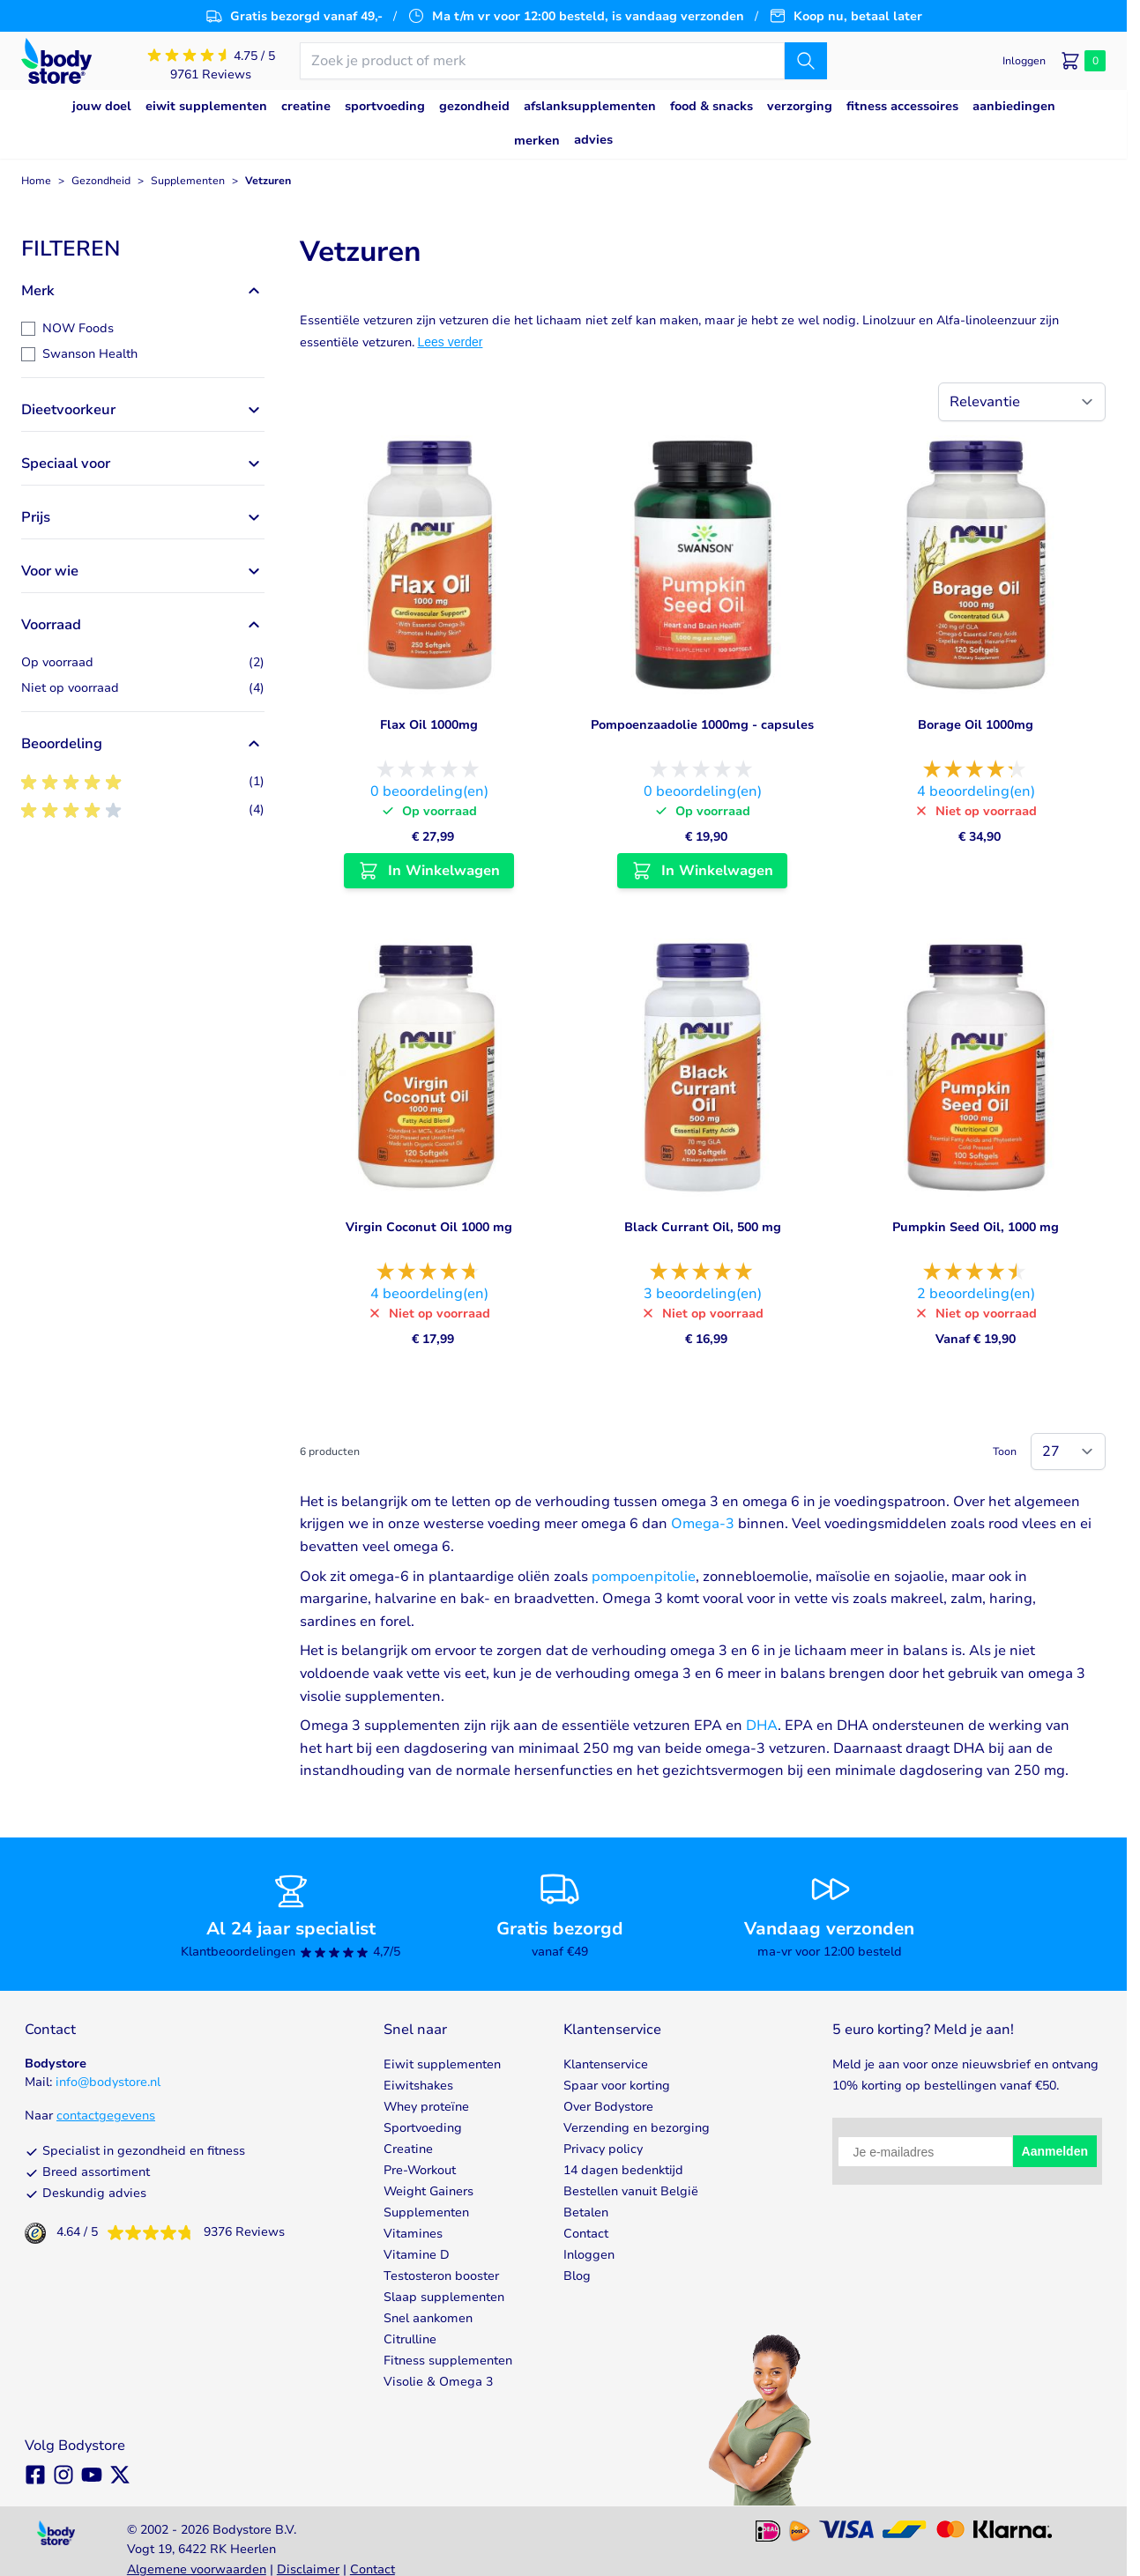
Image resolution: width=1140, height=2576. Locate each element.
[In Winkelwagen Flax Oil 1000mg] (429, 870)
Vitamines (413, 2233)
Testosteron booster (441, 2276)
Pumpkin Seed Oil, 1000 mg (975, 1227)
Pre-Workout (420, 2170)
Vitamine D (417, 2254)
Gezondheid (100, 181)
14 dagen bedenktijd (623, 2170)
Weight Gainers (428, 2191)
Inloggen (589, 2254)
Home (36, 181)
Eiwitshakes (418, 2085)
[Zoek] (806, 60)
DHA (762, 1725)
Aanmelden (1055, 2151)
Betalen (585, 2212)
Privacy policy (603, 2149)
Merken (537, 140)
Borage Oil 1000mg (975, 724)
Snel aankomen (428, 2318)
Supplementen (188, 181)
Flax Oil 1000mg (429, 724)
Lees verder (450, 342)
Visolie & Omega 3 (438, 2381)
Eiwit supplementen (442, 2064)
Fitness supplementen (448, 2360)
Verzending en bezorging (636, 2127)
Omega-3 (702, 1523)
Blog (577, 2276)
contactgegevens (105, 2115)
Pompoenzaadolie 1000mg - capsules (702, 724)
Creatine (408, 2149)
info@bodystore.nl (108, 2082)
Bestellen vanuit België (630, 2191)
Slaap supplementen (444, 2297)
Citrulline (410, 2339)
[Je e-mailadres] (925, 2151)
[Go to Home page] (56, 61)
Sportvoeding (423, 2127)
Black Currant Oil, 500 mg (702, 1227)
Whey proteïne (426, 2106)
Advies (593, 139)
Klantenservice (605, 2064)
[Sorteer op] (1022, 401)
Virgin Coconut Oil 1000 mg (429, 1227)
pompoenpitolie (644, 1576)
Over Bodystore (608, 2106)
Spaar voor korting (616, 2085)
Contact (585, 2233)
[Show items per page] (1068, 1451)
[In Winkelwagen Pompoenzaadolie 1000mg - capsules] (702, 870)
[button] (143, 248)
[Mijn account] (1024, 61)
